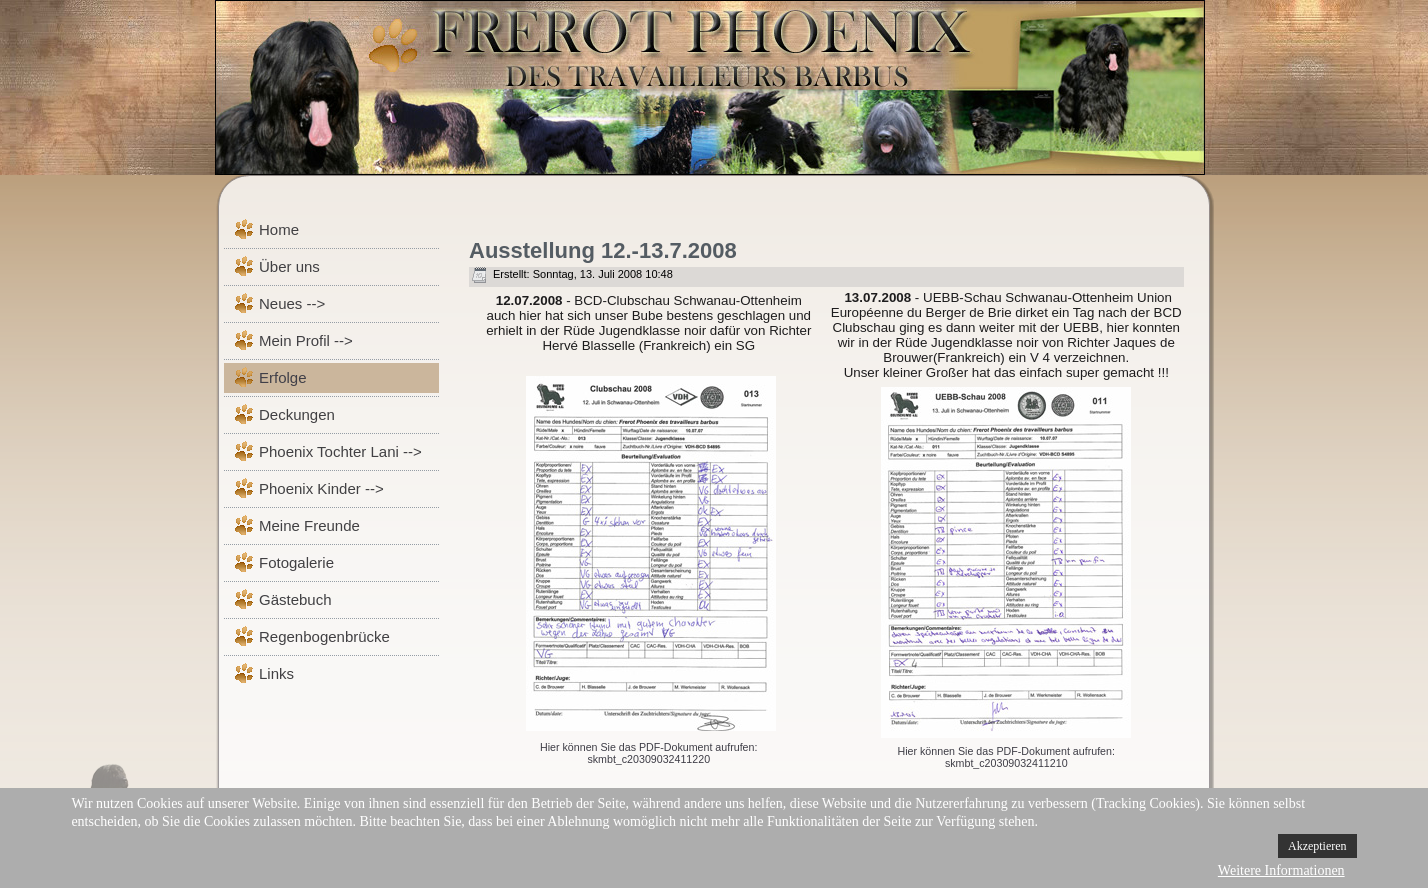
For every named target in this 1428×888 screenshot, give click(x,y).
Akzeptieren (1317, 846)
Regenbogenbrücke (324, 636)
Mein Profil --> (306, 340)
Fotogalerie (296, 562)
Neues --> (292, 303)
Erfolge (283, 377)
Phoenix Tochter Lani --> (340, 451)
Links (276, 673)
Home (279, 229)
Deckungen (297, 414)
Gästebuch (295, 599)
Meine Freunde (309, 525)
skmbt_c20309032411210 (1006, 763)
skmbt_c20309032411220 (648, 759)
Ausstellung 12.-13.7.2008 (603, 250)
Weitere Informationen (1281, 870)
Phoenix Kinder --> (321, 488)
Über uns (289, 266)
